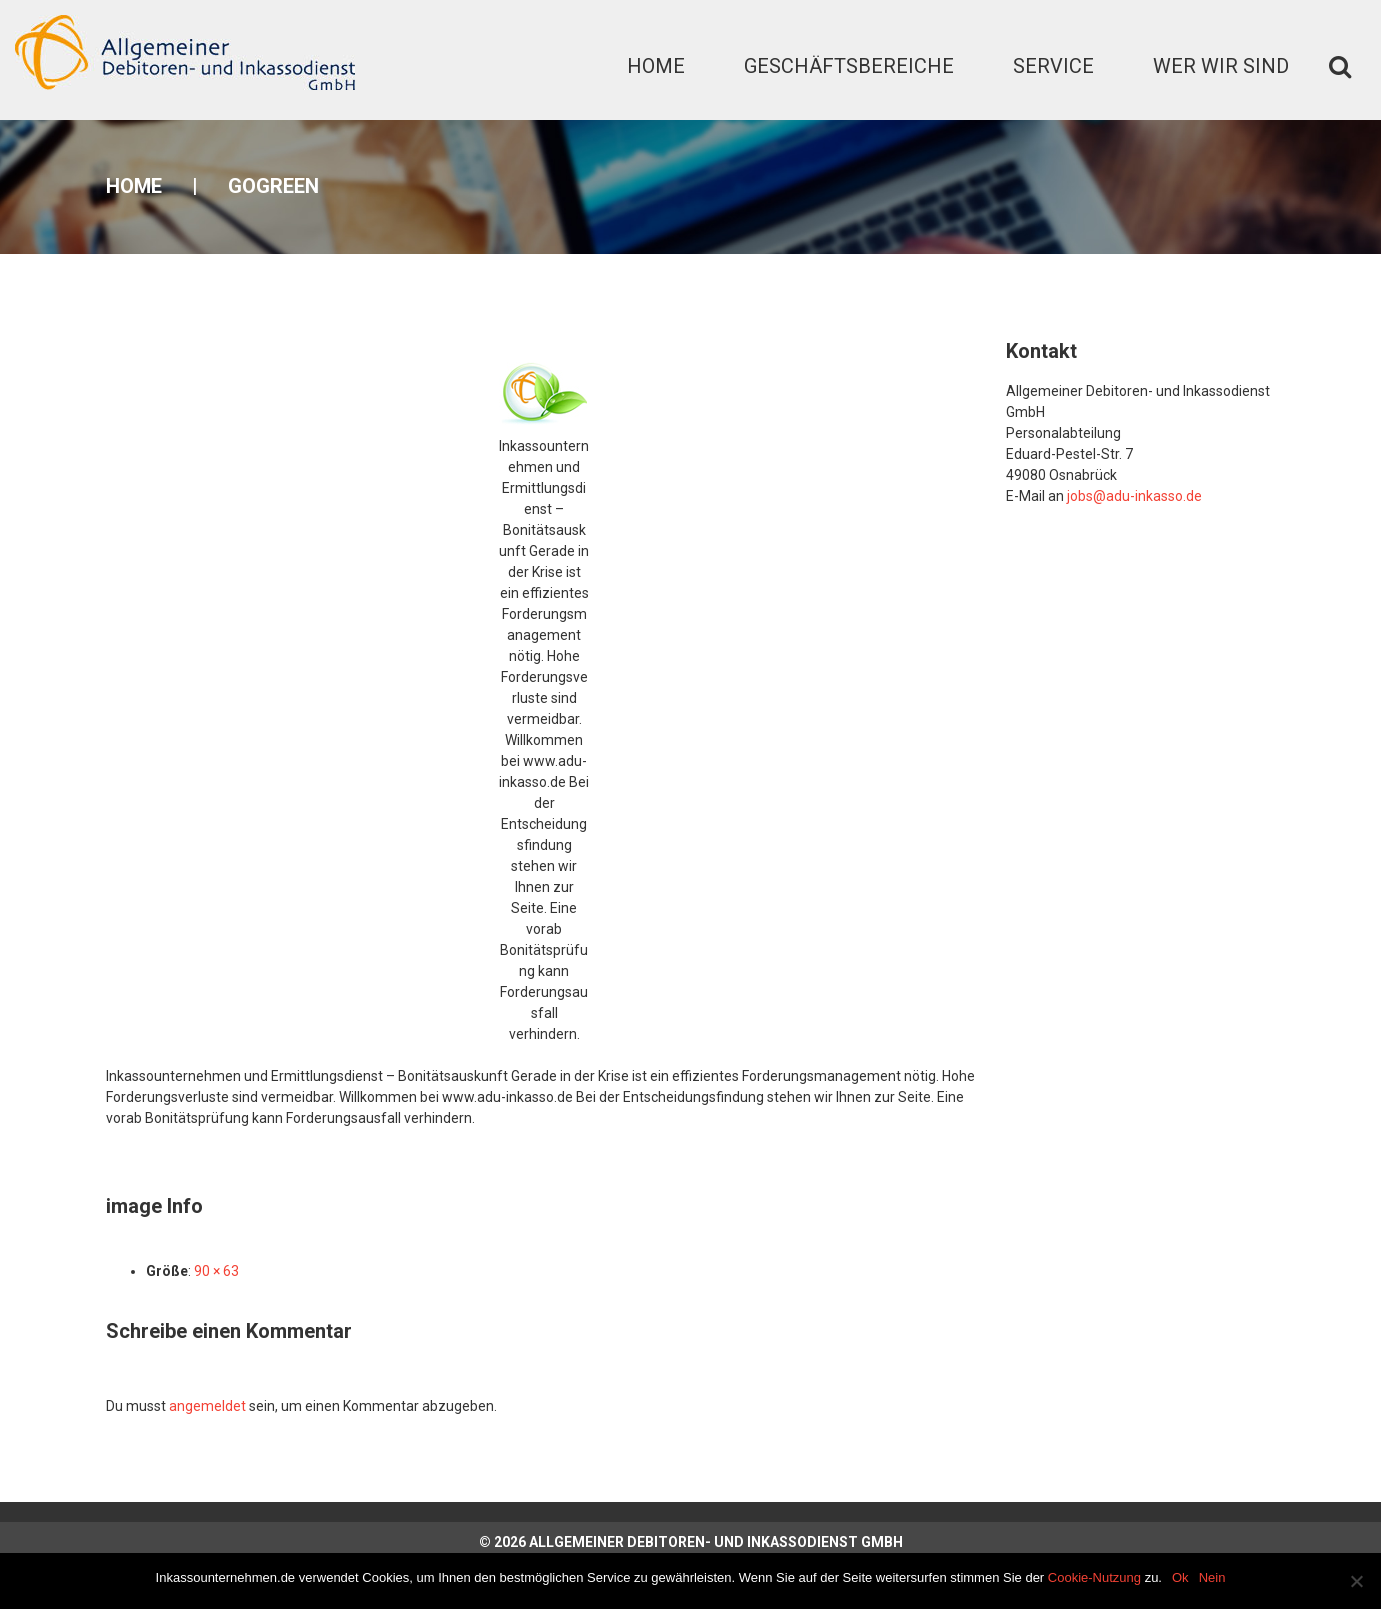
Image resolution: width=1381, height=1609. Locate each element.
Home (656, 66)
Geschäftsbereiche (849, 66)
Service (1053, 66)
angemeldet (207, 1406)
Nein (1212, 1577)
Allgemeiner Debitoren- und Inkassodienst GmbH (716, 1542)
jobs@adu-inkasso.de (1134, 496)
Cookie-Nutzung (1094, 1577)
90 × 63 (216, 1271)
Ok (1180, 1577)
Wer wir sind (1221, 66)
